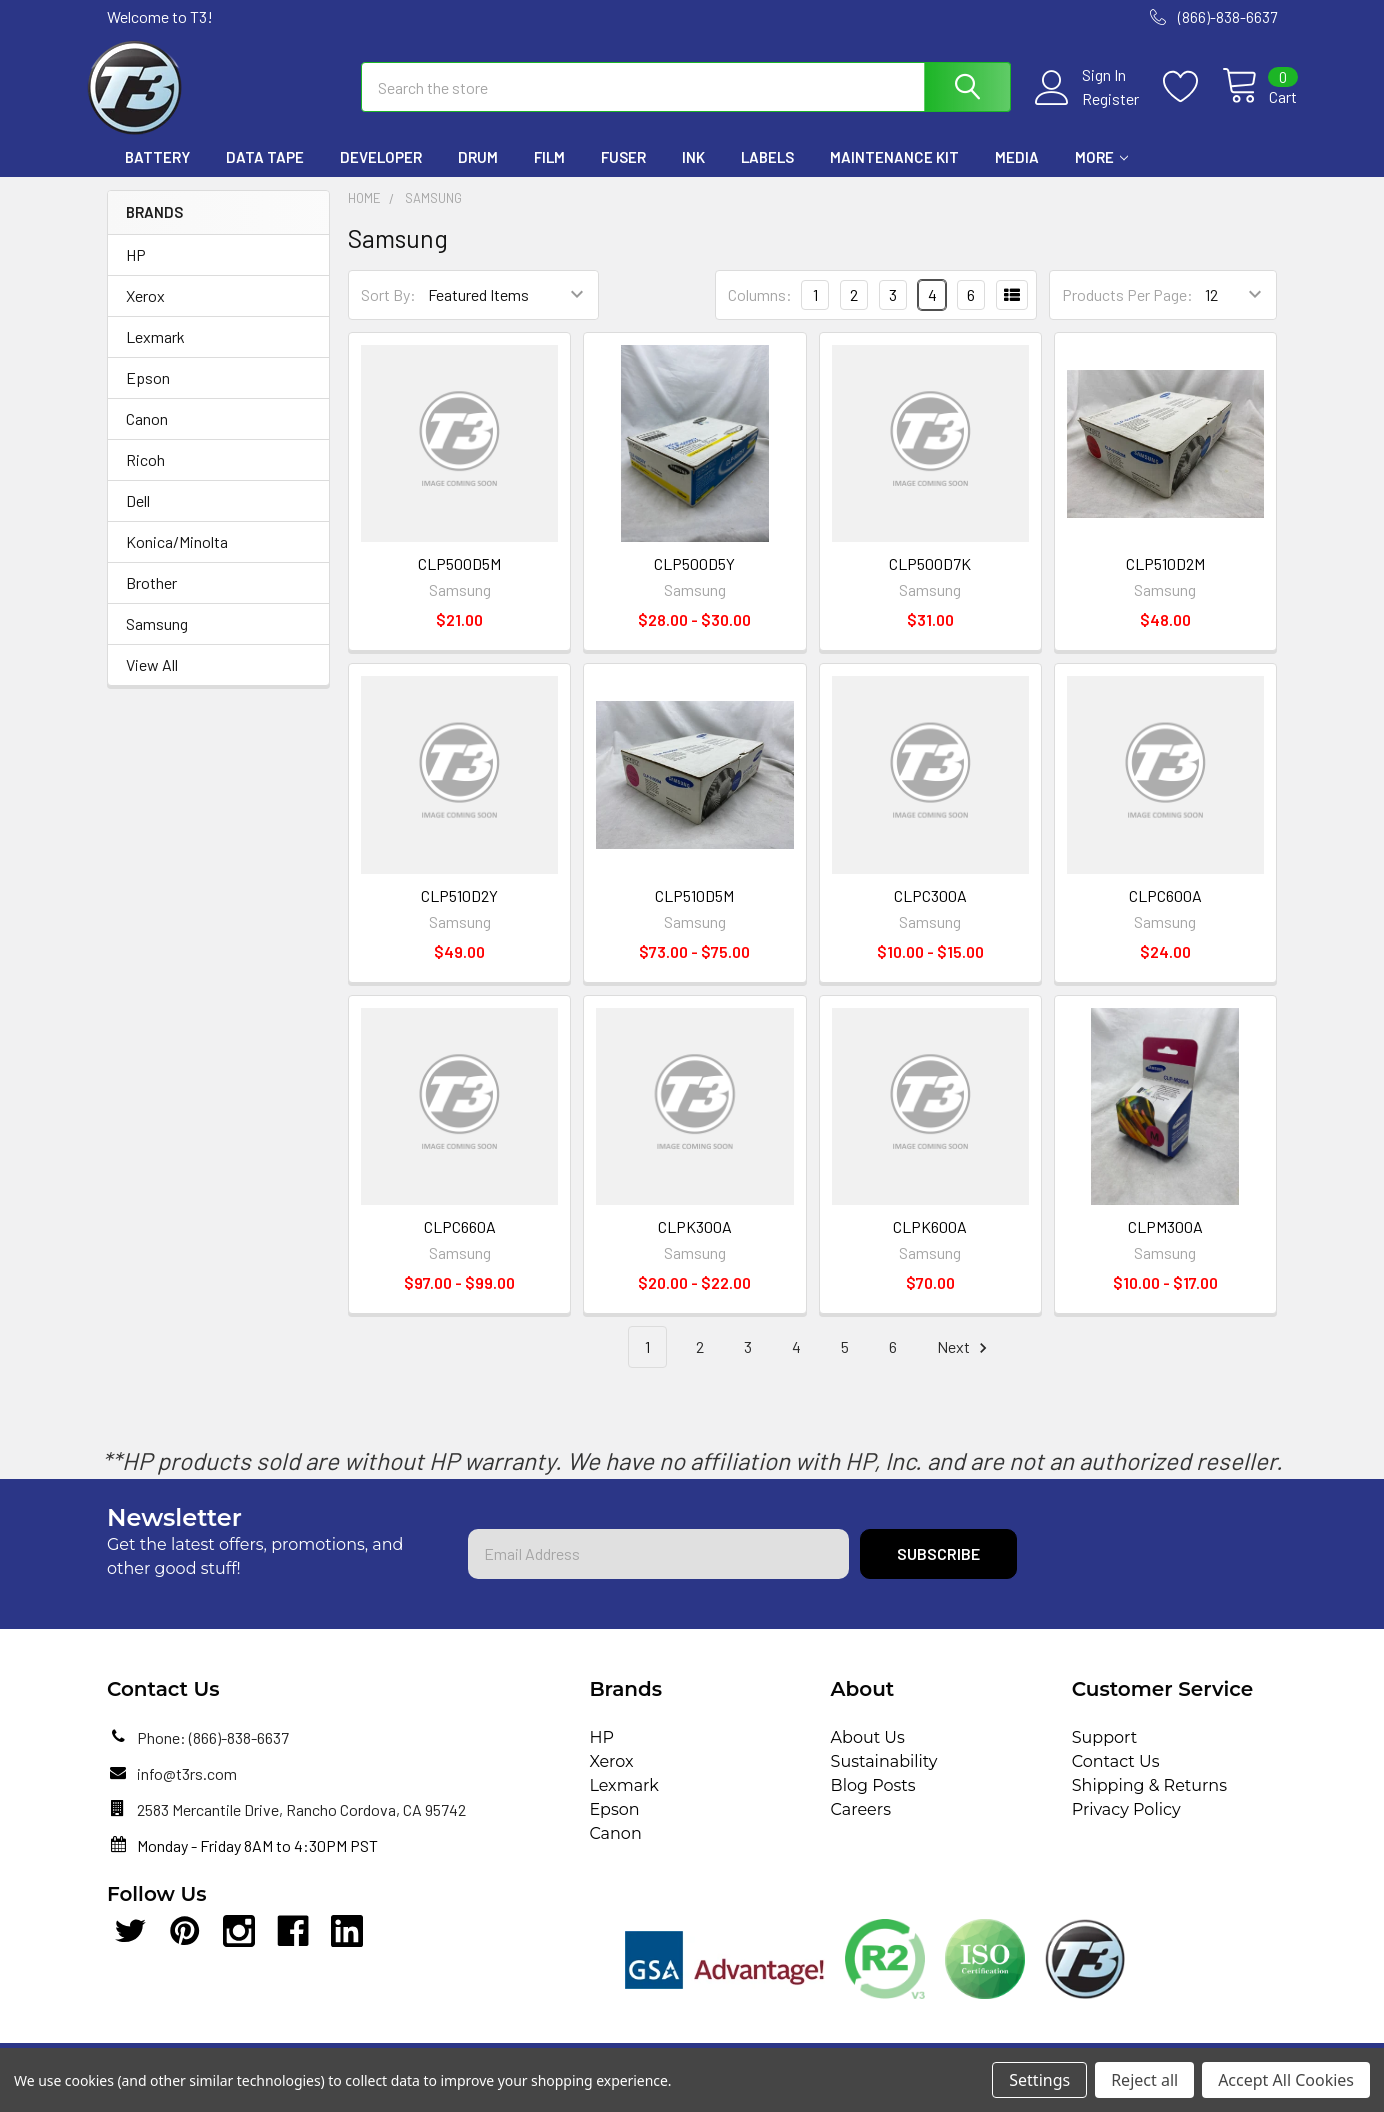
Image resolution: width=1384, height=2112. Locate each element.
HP (136, 269)
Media (1017, 173)
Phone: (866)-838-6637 (213, 1752)
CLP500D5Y (694, 579)
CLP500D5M (459, 579)
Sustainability (884, 1776)
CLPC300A (930, 910)
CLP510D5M (694, 910)
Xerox (145, 310)
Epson (148, 392)
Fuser (623, 173)
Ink (693, 173)
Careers (861, 1824)
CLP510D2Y (459, 910)
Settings (1039, 2080)
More (1101, 173)
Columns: (760, 309)
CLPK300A (695, 1241)
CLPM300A (1165, 1241)
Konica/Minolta (177, 556)
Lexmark (155, 351)
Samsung (157, 638)
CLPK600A (930, 1241)
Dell (138, 515)
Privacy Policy (1126, 1824)
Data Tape (265, 173)
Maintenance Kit (894, 173)
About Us (868, 1752)
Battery (157, 173)
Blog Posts (873, 1800)
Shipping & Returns (1149, 1800)
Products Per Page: (1127, 310)
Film (549, 173)
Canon (147, 433)
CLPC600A (1165, 910)
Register (1090, 109)
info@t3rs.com (187, 1788)
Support (1104, 1752)
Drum (478, 173)
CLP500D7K (930, 579)
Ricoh (145, 474)
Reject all (1144, 2080)
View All (152, 679)
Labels (767, 173)
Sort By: (388, 310)
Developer (381, 173)
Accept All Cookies (1286, 2080)
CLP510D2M (1165, 579)
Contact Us (1116, 1776)
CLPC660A (460, 1241)
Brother (151, 597)
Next (965, 1362)
